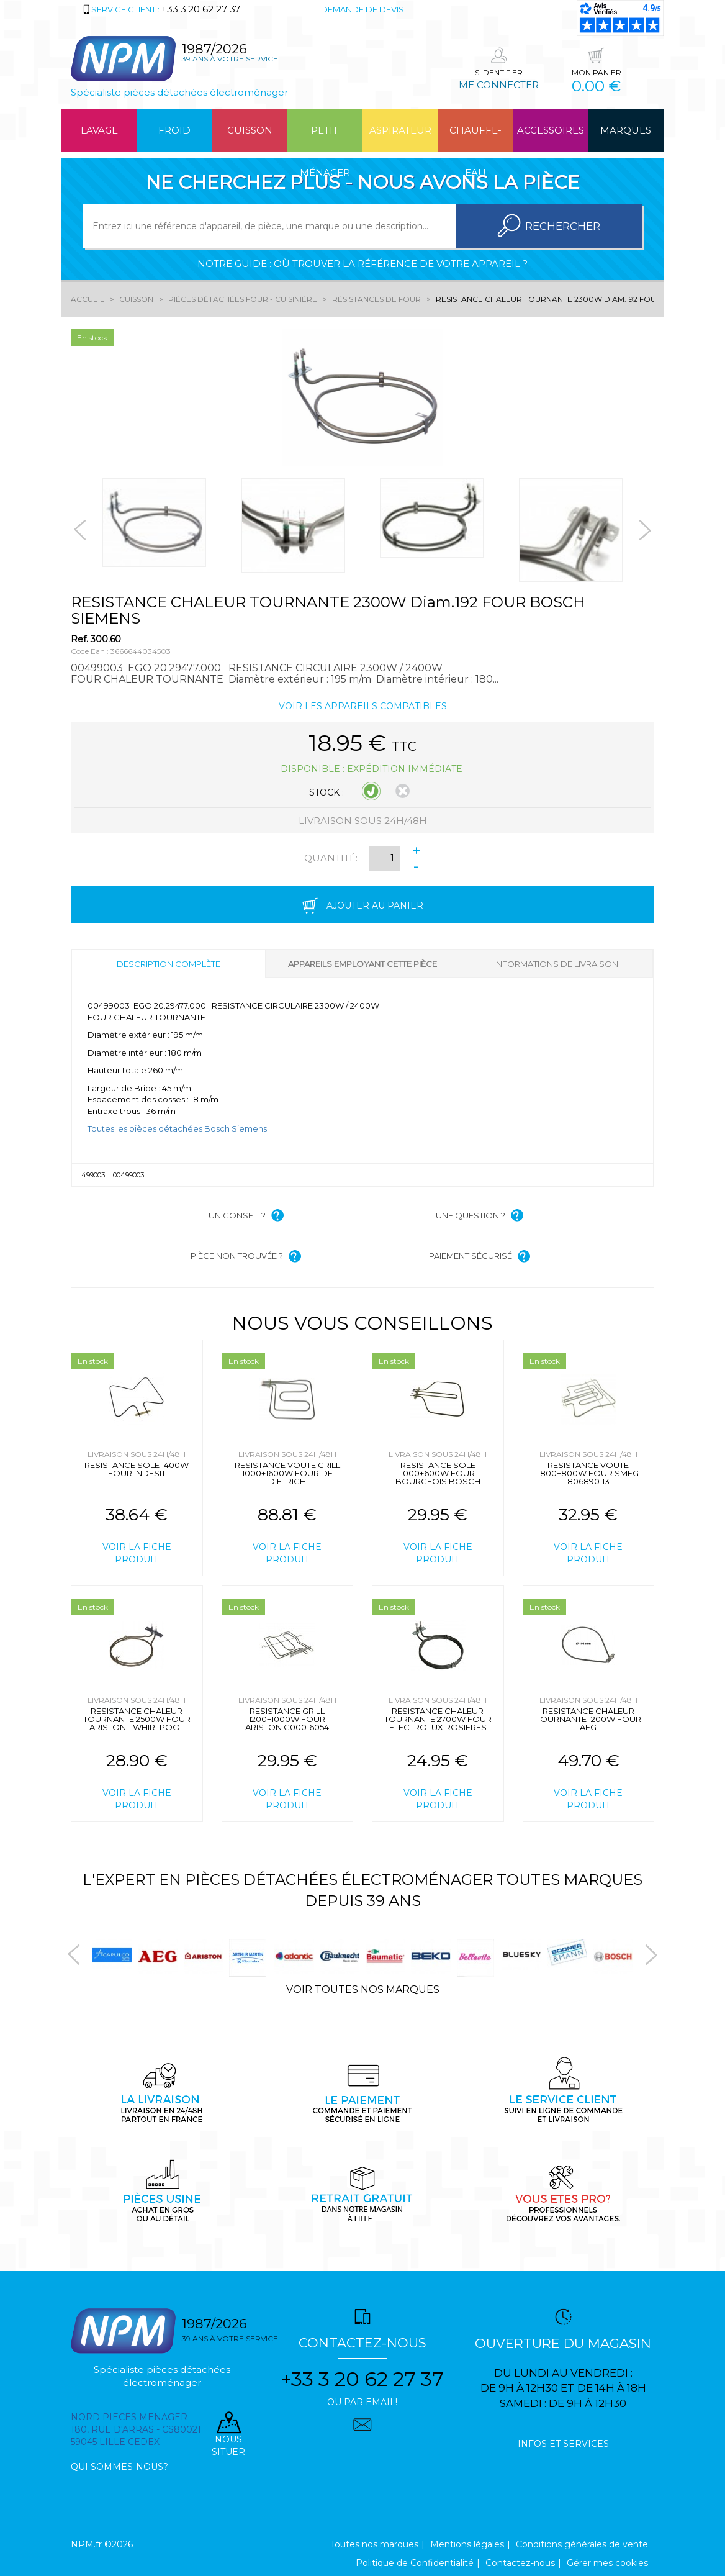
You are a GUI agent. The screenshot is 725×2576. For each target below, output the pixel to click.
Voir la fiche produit (136, 1553)
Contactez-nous (520, 2563)
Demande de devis (362, 9)
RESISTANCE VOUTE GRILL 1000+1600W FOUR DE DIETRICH (287, 1473)
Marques (625, 130)
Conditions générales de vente (582, 2544)
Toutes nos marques (374, 2544)
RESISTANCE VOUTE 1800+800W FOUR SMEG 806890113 (588, 1473)
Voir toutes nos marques (362, 1989)
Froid (174, 130)
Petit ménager (325, 138)
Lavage (99, 130)
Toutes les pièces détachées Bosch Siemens (177, 1128)
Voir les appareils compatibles (363, 706)
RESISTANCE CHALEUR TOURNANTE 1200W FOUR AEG (588, 1719)
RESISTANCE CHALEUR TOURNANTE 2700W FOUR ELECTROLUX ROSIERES (438, 1719)
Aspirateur (400, 130)
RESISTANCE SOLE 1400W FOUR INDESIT (136, 1469)
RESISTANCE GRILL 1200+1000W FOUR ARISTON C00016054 (287, 1719)
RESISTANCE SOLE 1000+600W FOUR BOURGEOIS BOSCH (437, 1473)
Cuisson (249, 130)
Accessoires (550, 130)
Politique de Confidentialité (415, 2563)
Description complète (168, 964)
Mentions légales (467, 2544)
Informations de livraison (556, 964)
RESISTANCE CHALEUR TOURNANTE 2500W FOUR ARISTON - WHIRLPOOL (137, 1719)
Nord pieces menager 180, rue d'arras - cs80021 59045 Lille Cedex (136, 2429)
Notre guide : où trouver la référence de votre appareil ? (362, 264)
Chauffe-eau (475, 138)
